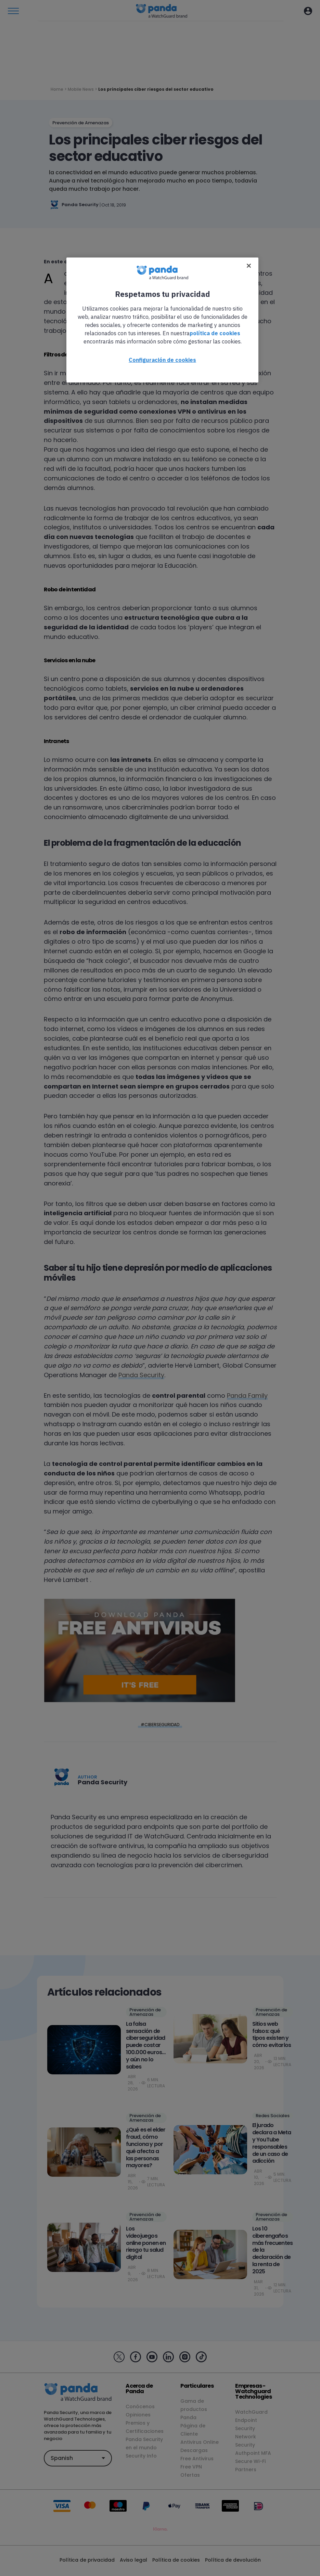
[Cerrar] (248, 265)
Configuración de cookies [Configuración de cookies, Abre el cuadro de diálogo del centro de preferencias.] (162, 359)
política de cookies (215, 333)
